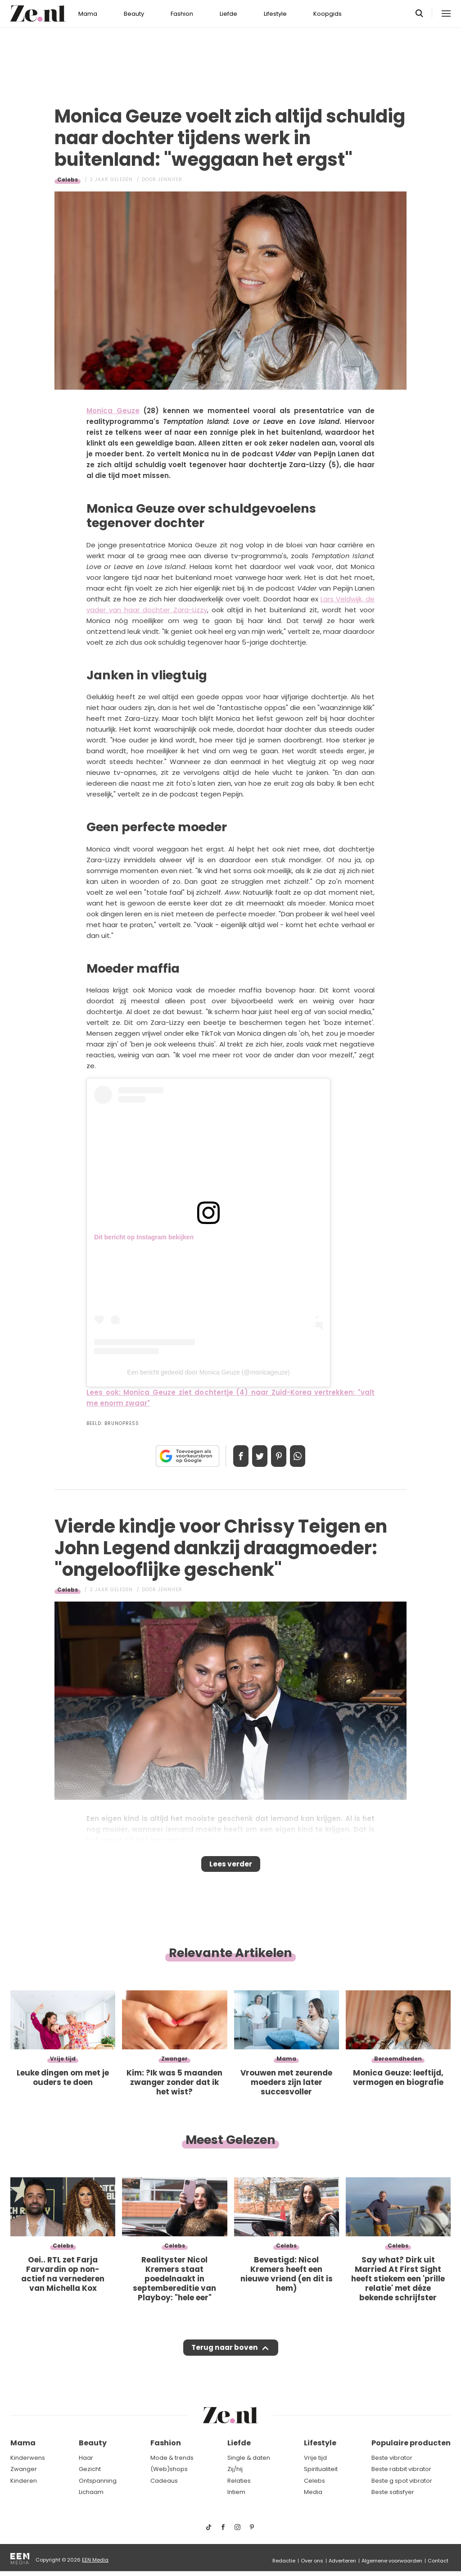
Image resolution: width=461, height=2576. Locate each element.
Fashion (182, 13)
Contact (438, 2560)
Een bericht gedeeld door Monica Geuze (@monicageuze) (208, 1372)
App (307, 1456)
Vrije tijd (315, 2457)
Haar (86, 2457)
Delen (231, 1456)
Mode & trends (172, 2457)
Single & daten (248, 2457)
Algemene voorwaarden (392, 2560)
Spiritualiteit (321, 2469)
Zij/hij (235, 2469)
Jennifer (170, 179)
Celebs (67, 179)
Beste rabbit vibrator (401, 2469)
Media (313, 2492)
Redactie (283, 2560)
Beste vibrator (391, 2457)
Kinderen (23, 2480)
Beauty (134, 13)
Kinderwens (27, 2457)
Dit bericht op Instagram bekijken (144, 1237)
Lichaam (91, 2492)
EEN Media (95, 2559)
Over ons (312, 2560)
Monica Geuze (113, 410)
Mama (87, 13)
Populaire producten (411, 2443)
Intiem (236, 2492)
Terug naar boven (224, 2356)
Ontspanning (98, 2480)
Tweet (256, 1456)
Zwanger (23, 2469)
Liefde (228, 13)
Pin (282, 1456)
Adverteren (342, 2560)
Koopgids (327, 13)
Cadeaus (164, 2480)
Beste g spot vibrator (401, 2480)
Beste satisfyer (392, 2492)
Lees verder (230, 1866)
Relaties (239, 2480)
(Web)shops (169, 2469)
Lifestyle (275, 13)
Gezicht (90, 2469)
